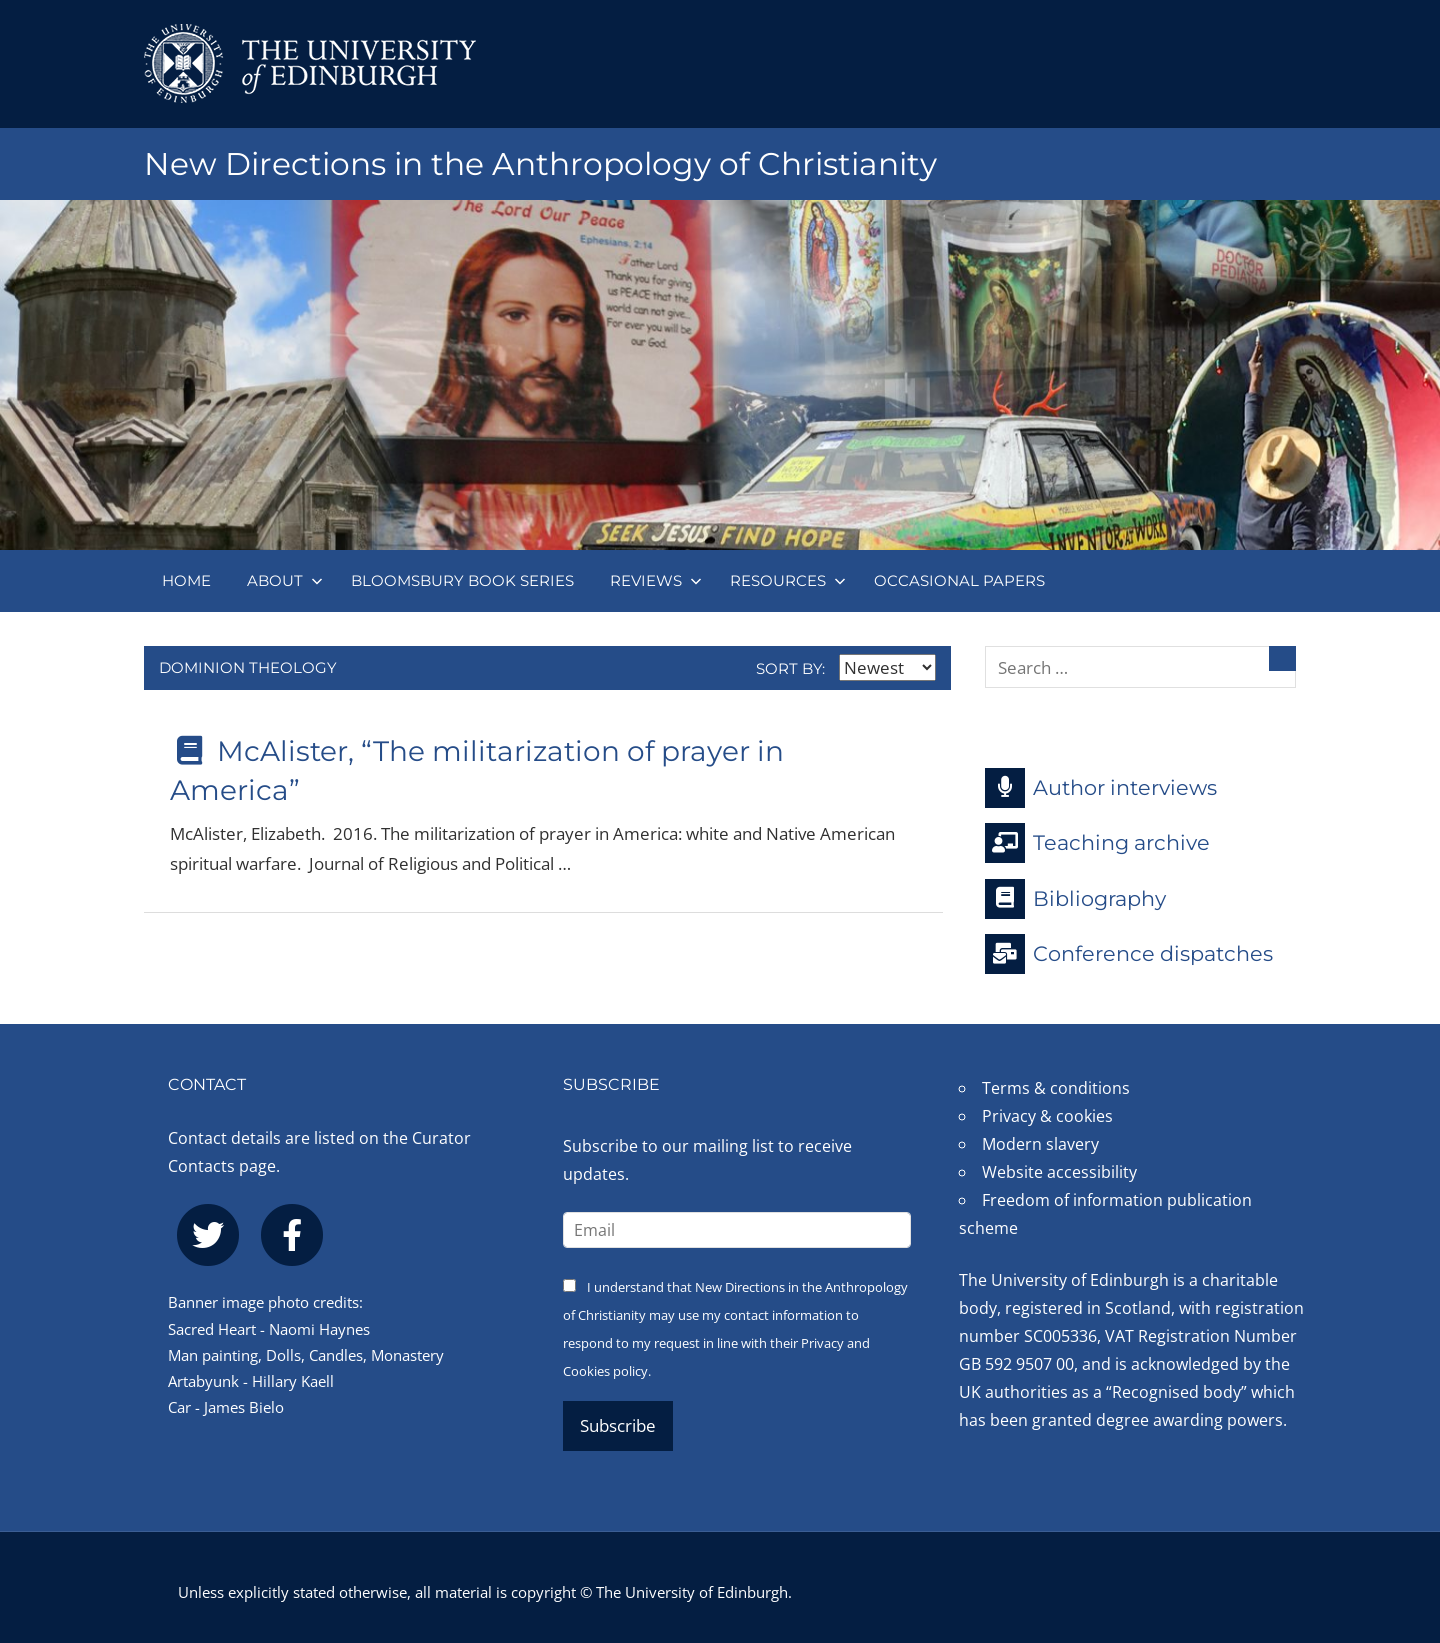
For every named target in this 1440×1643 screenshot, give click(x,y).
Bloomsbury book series (462, 580)
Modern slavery (1040, 1144)
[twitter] (208, 1235)
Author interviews (1101, 788)
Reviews (656, 580)
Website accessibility (1059, 1172)
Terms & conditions (1056, 1088)
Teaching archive (1097, 843)
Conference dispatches (1129, 954)
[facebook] (292, 1235)
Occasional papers (959, 580)
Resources (788, 580)
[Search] (1282, 658)
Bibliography (1075, 899)
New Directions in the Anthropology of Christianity (549, 163)
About (285, 580)
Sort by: (846, 668)
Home (186, 580)
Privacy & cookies (1047, 1116)
